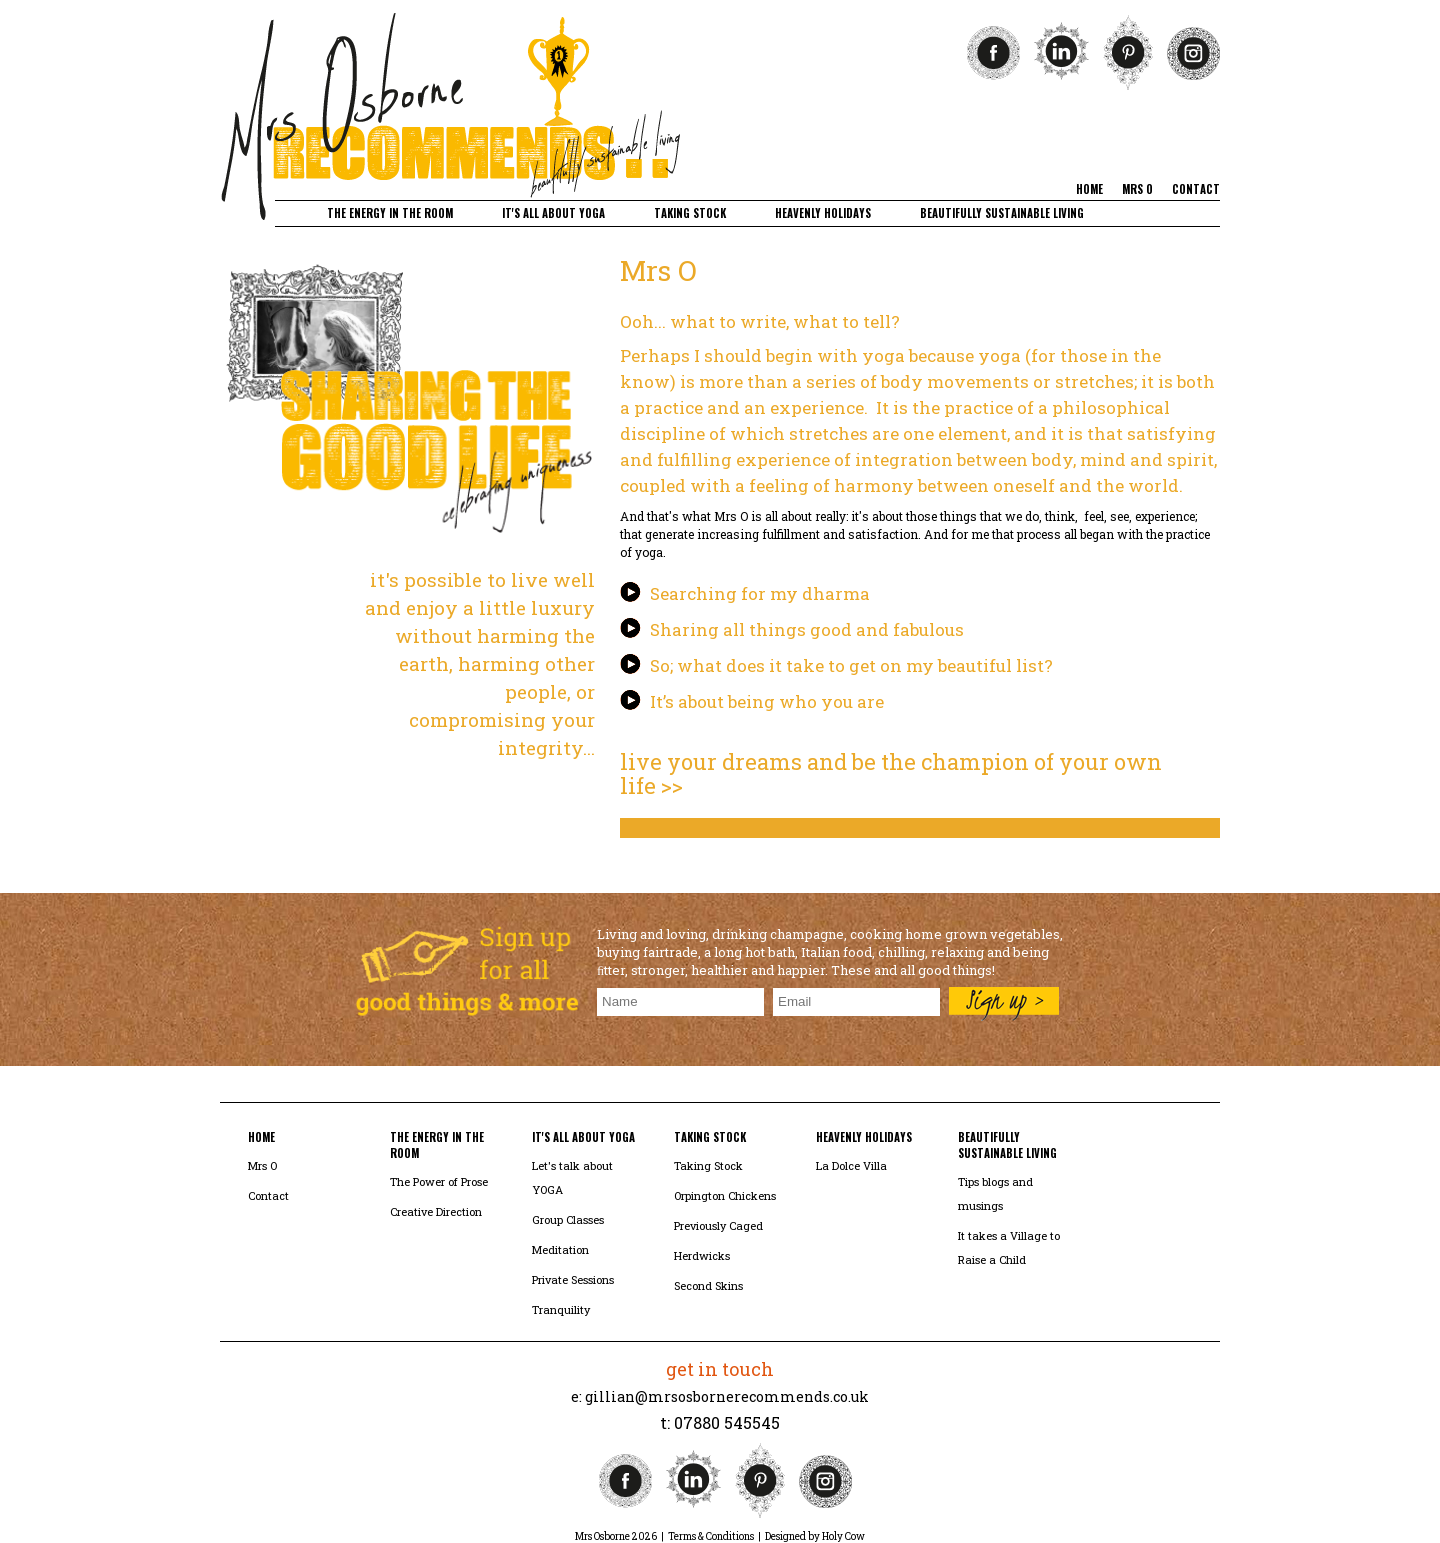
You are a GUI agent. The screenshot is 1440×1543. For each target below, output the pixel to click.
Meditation (560, 1249)
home (1089, 189)
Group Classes (568, 1219)
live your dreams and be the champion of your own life (891, 773)
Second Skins (708, 1285)
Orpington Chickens (725, 1195)
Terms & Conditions (711, 1536)
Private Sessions (573, 1279)
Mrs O (262, 1165)
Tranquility (561, 1309)
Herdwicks (702, 1255)
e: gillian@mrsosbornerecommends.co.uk (720, 1396)
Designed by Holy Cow (815, 1536)
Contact (268, 1195)
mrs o (1137, 189)
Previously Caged (718, 1225)
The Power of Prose (439, 1181)
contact (1196, 189)
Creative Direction (436, 1211)
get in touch (720, 1369)
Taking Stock (708, 1165)
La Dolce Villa (851, 1165)
